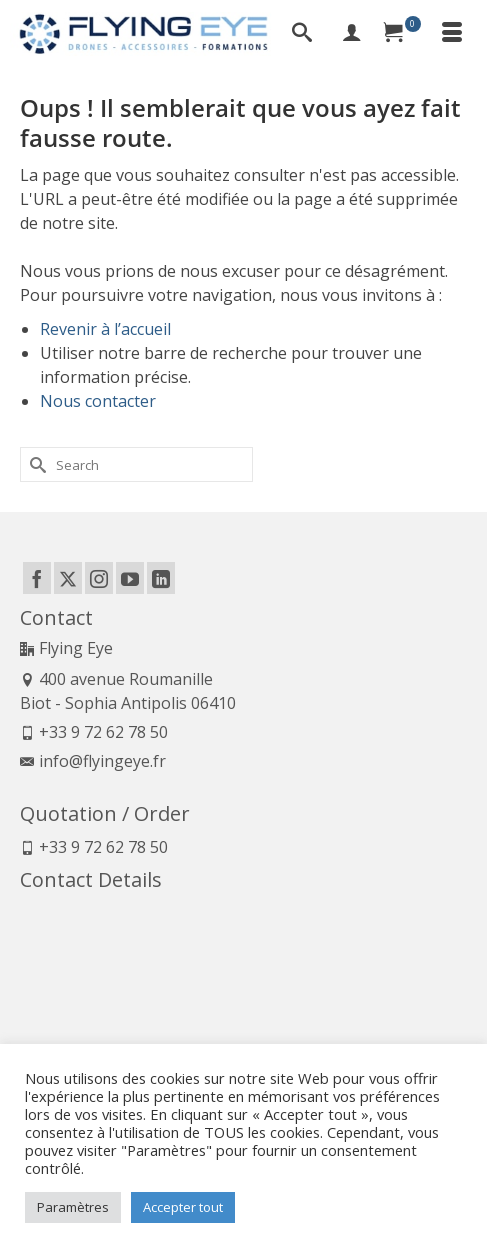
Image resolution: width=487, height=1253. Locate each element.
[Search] (302, 34)
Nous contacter (98, 401)
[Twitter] (68, 578)
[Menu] (452, 34)
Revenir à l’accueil (105, 329)
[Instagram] (99, 578)
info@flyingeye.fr (93, 761)
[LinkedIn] (161, 578)
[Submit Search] (35, 464)
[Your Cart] (402, 34)
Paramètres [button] (73, 1207)
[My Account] (352, 34)
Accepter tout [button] (183, 1207)
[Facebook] (37, 578)
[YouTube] (130, 578)
